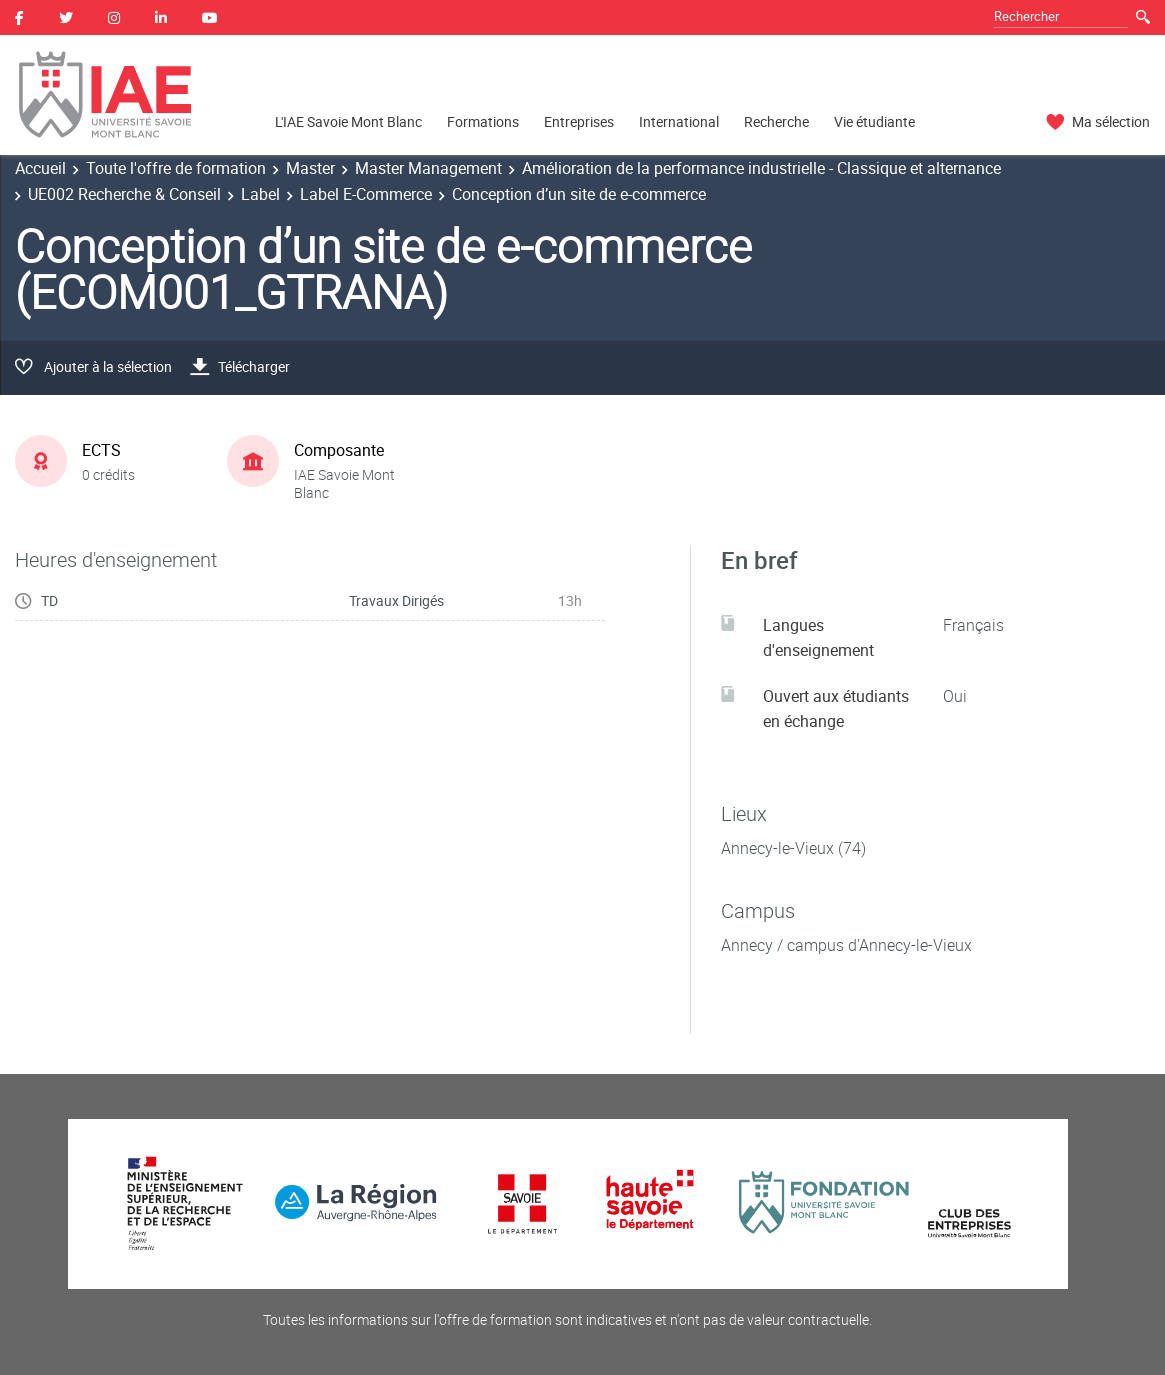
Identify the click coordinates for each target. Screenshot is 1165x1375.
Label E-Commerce (366, 194)
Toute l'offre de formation (176, 168)
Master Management (428, 168)
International (679, 121)
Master (310, 168)
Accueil (40, 168)
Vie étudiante (874, 121)
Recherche (776, 121)
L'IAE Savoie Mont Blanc (348, 121)
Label (260, 194)
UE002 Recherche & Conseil (124, 194)
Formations (483, 121)
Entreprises (579, 121)
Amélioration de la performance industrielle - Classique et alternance (761, 168)
